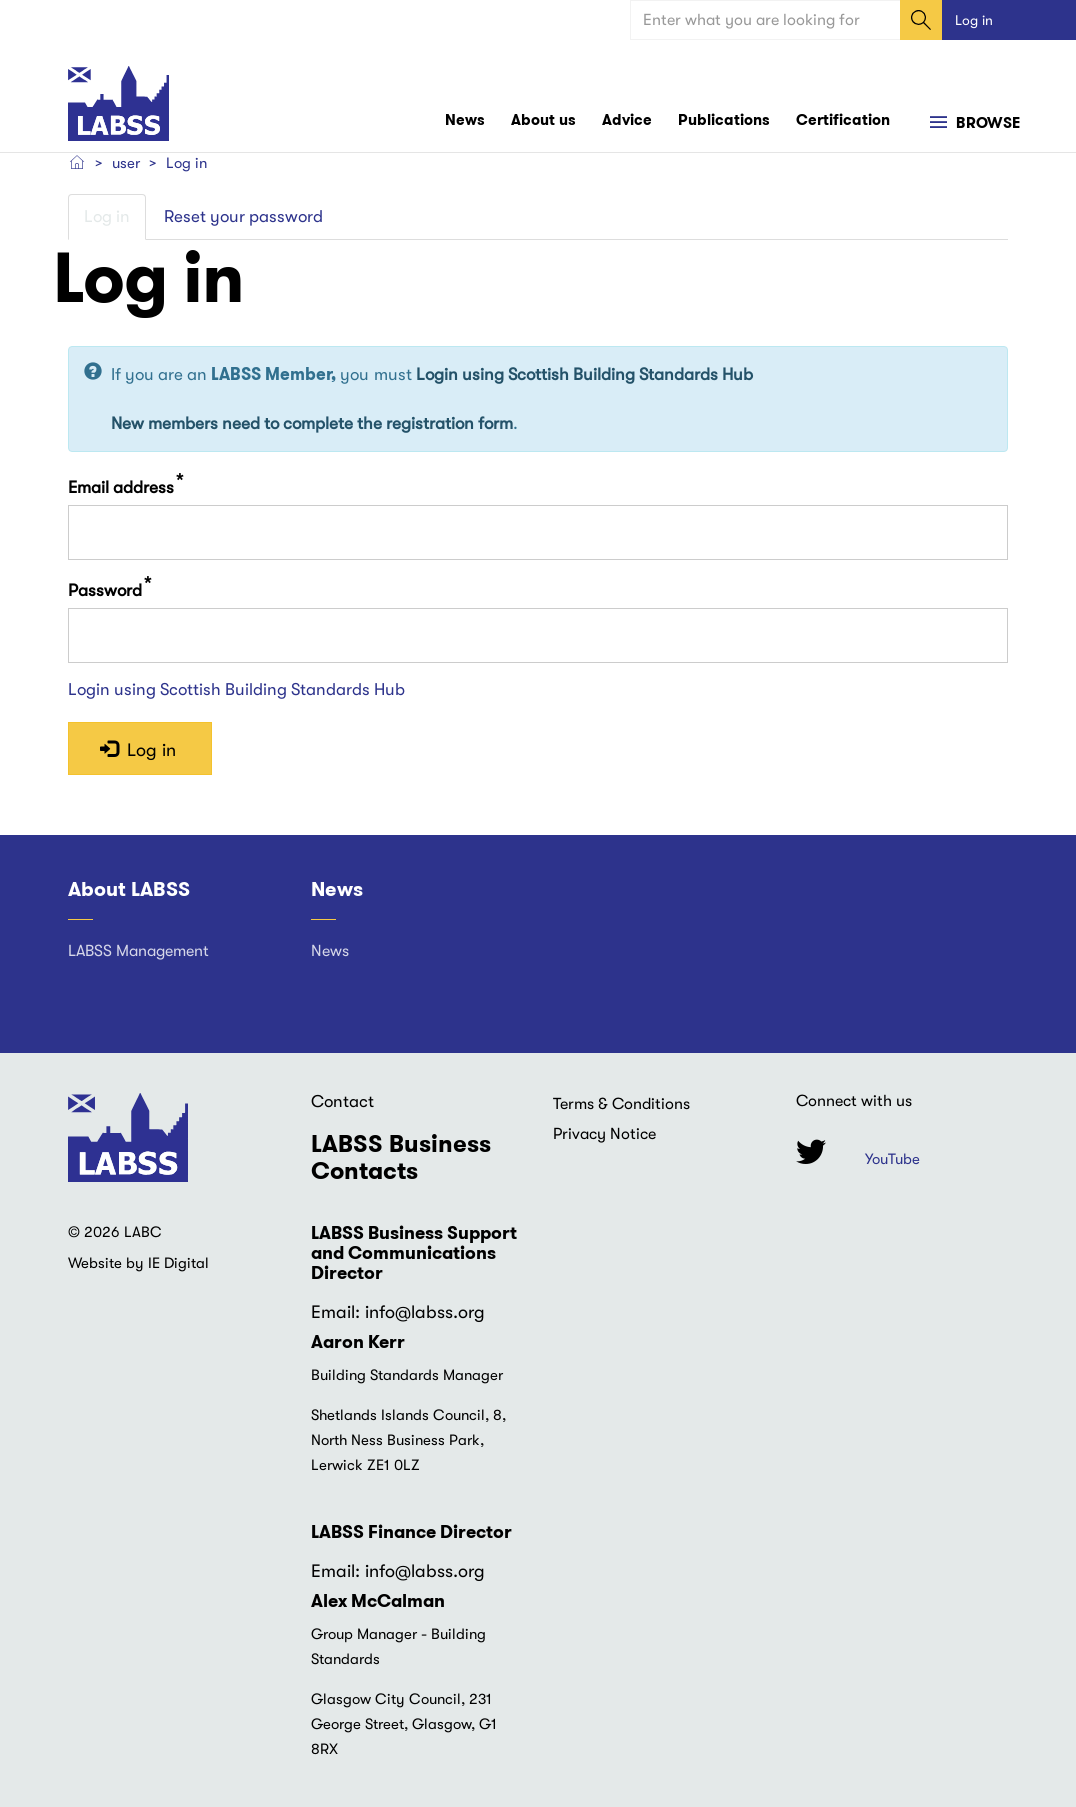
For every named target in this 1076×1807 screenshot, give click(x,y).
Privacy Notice (604, 1134)
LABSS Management (138, 951)
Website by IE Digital (138, 1264)
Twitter (811, 1152)
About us (543, 120)
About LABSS (129, 890)
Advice (627, 120)
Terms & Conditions (621, 1104)
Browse (986, 124)
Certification (843, 120)
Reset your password (243, 216)
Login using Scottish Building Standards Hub (584, 375)
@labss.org (440, 1313)
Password (105, 590)
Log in (974, 20)
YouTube (892, 1160)
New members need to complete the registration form (312, 423)
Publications (724, 120)
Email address (121, 487)
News (465, 120)
